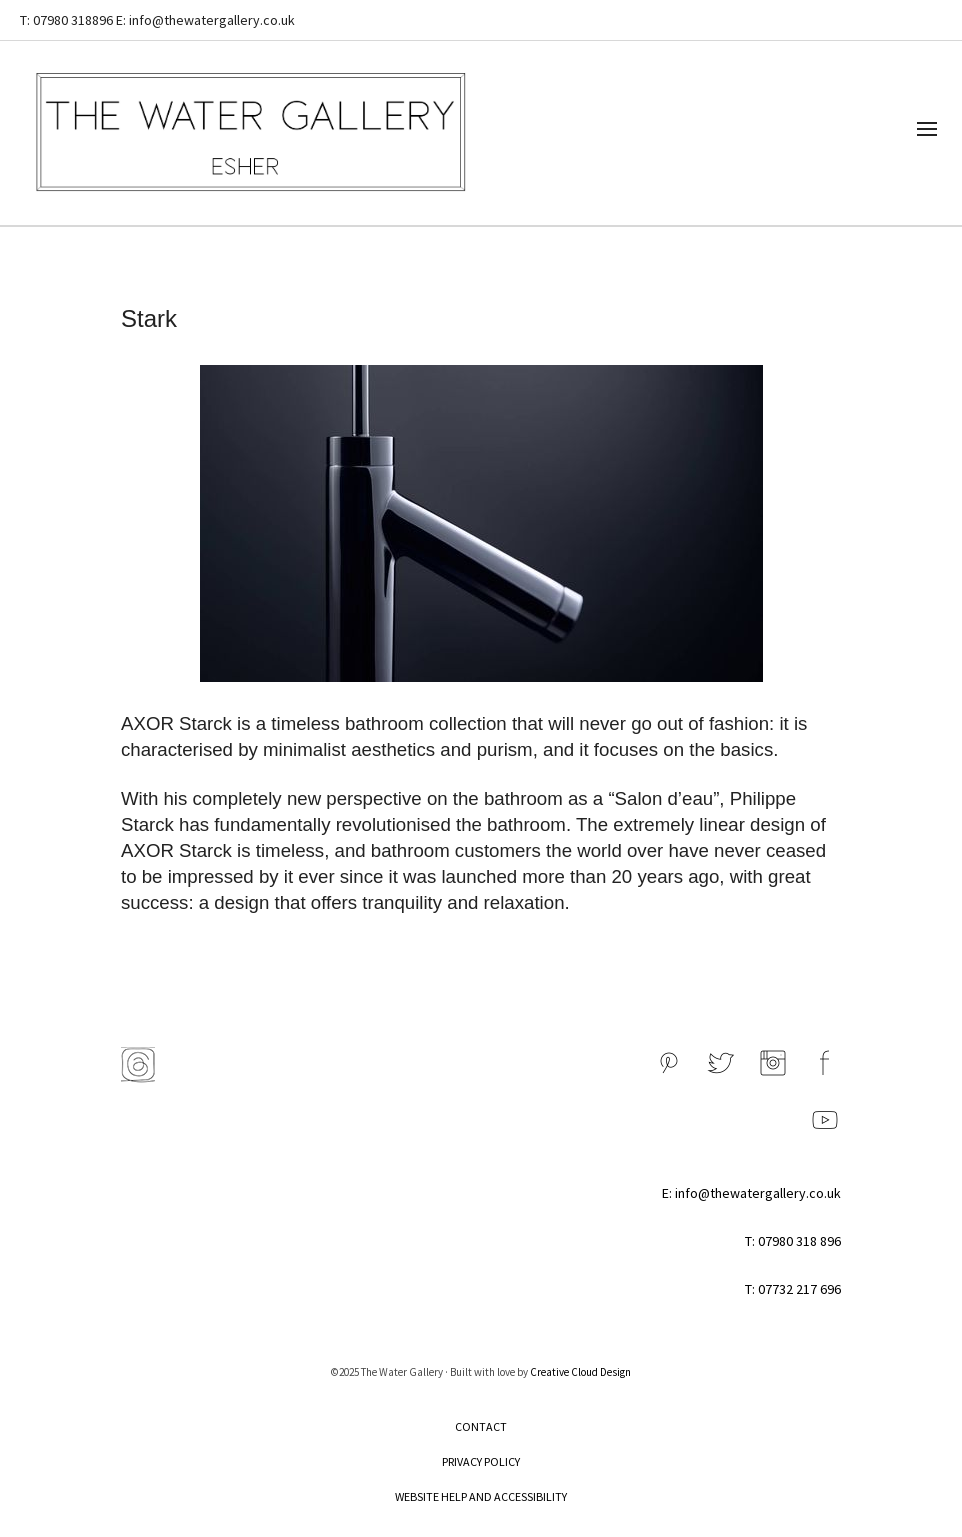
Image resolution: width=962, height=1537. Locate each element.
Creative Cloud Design (580, 1372)
